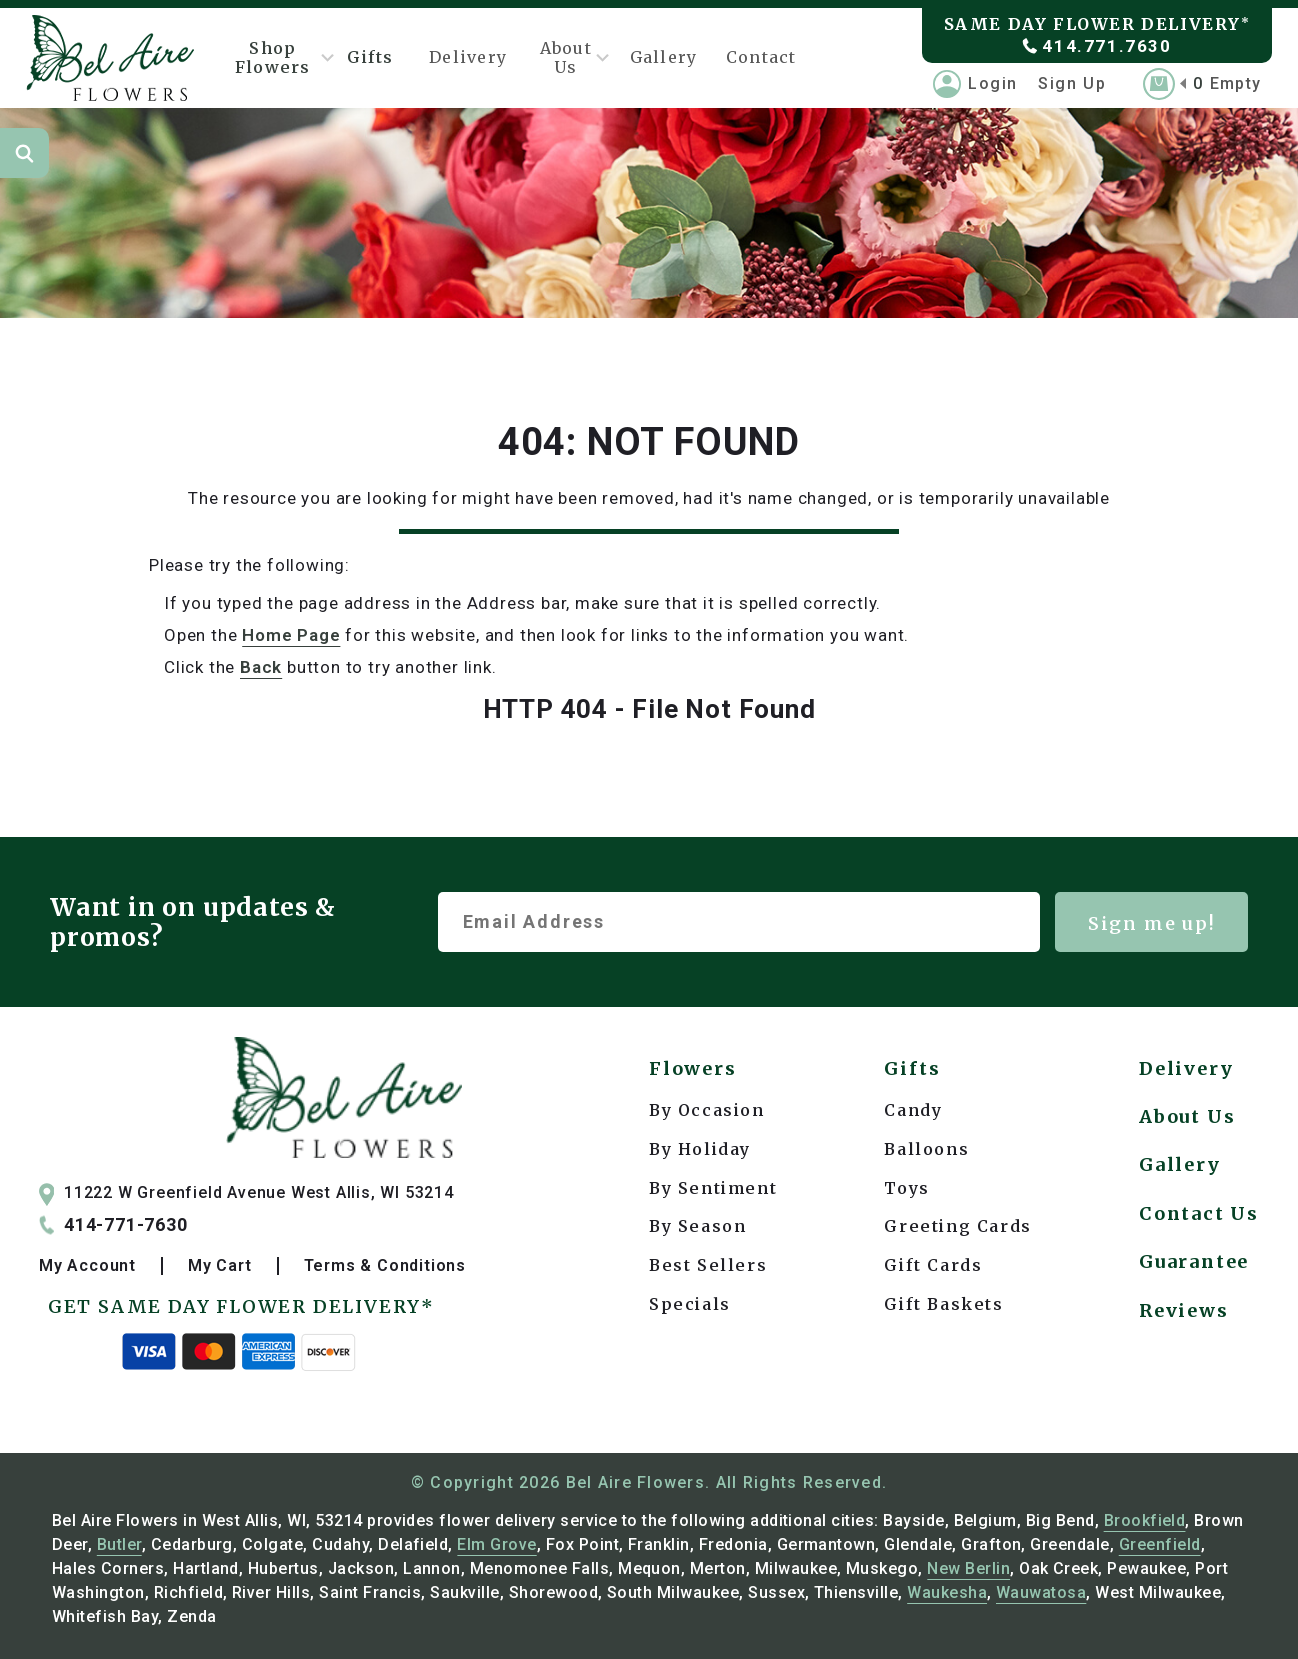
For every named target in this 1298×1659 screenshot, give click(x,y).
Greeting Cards (957, 1226)
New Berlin (968, 1568)
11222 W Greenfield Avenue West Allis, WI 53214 (246, 1193)
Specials (690, 1304)
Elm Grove (496, 1544)
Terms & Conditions (385, 1266)
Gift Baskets (943, 1304)
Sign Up (1072, 83)
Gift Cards (933, 1265)
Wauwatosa (1041, 1592)
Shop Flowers (278, 57)
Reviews (1184, 1310)
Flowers (693, 1068)
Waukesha (947, 1592)
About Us (568, 57)
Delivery (468, 57)
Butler (119, 1544)
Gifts (370, 57)
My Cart (220, 1266)
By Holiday (700, 1149)
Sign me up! (1152, 923)
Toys (906, 1188)
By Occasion (707, 1110)
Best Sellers (708, 1265)
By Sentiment (713, 1188)
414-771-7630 (113, 1224)
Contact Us (1199, 1213)
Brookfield (1145, 1520)
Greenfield (1160, 1544)
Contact (761, 57)
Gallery (664, 57)
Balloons (926, 1149)
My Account (87, 1266)
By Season (697, 1226)
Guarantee (1194, 1261)
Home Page (291, 635)
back (261, 667)
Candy (913, 1110)
